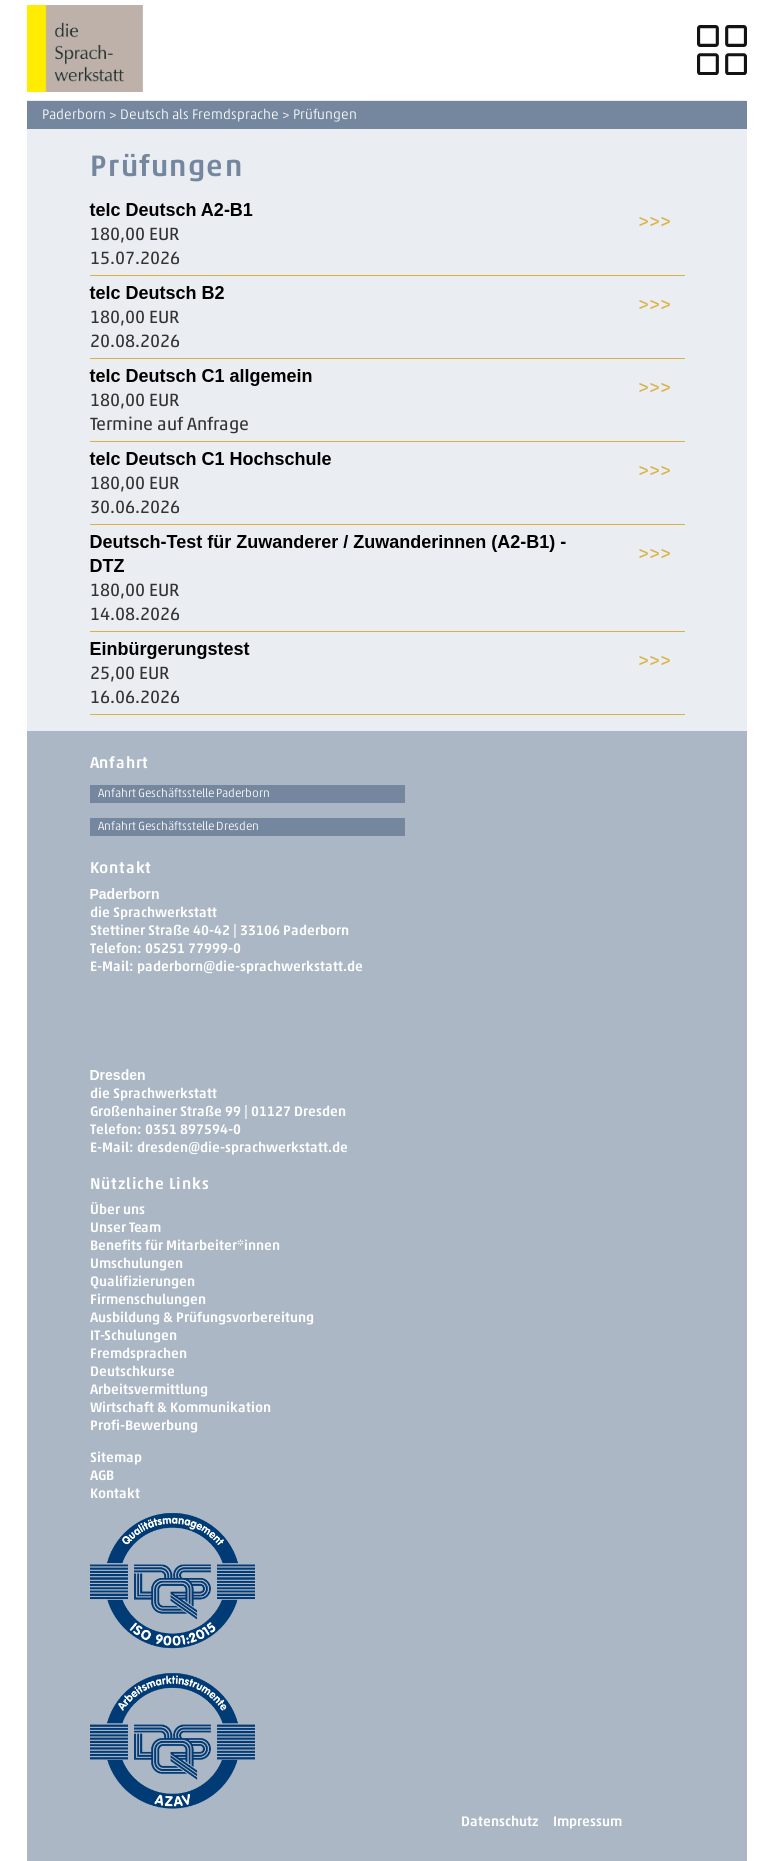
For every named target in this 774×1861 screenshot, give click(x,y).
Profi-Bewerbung (144, 1425)
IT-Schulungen (133, 1335)
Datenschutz (499, 1821)
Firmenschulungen (148, 1299)
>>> (654, 220)
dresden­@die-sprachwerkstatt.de (242, 1147)
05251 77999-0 (193, 948)
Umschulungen (136, 1263)
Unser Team (125, 1227)
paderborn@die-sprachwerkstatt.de (250, 966)
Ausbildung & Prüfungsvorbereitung (202, 1317)
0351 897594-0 (193, 1129)
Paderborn (74, 114)
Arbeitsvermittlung (149, 1389)
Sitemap (116, 1457)
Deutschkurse (132, 1371)
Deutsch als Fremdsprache (199, 114)
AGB (102, 1475)
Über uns (117, 1209)
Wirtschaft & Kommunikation (180, 1407)
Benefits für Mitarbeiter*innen (185, 1245)
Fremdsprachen (138, 1353)
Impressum (587, 1821)
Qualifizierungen (142, 1281)
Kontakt (115, 1493)
